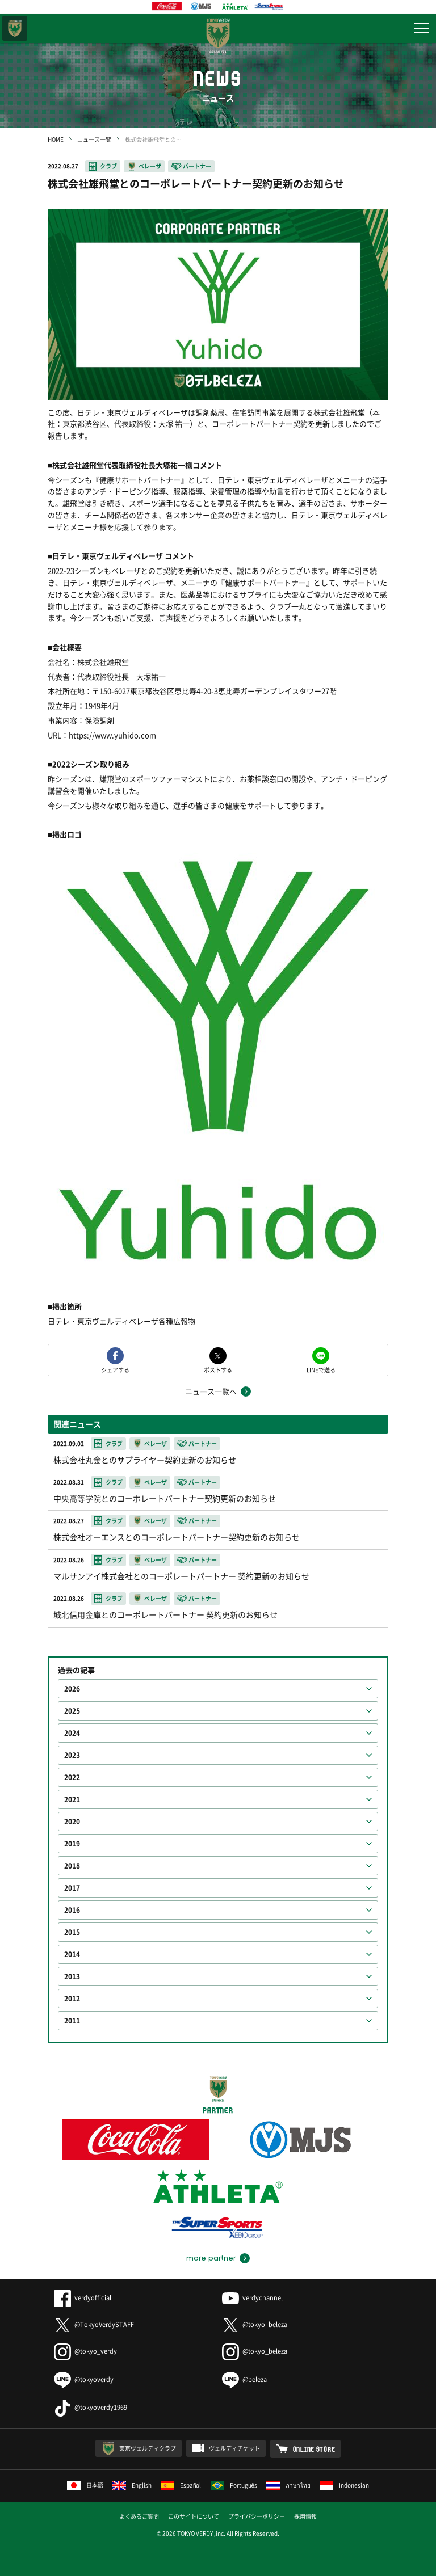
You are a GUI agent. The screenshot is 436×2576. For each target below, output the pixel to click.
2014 (72, 1954)
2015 (72, 1932)
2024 (72, 1733)
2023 (72, 1755)
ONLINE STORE (314, 2449)
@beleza (244, 2379)
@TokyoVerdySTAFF (94, 2324)
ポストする (218, 1369)
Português (234, 2485)
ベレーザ (150, 166)
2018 (72, 1866)
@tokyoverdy (84, 2379)
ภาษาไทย (288, 2485)
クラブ (108, 166)
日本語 (85, 2485)
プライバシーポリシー (256, 2516)
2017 (72, 1888)
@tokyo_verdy (85, 2351)
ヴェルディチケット (234, 2448)
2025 (72, 1711)
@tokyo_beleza (254, 2324)
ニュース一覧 (94, 139)
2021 (72, 1799)
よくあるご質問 (139, 2516)
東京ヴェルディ (14, 28)
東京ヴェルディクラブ (147, 2448)
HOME (56, 139)
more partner (211, 2258)
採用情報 (305, 2516)
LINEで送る (321, 1369)
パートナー (197, 166)
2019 (72, 1844)
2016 (72, 1910)
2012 (72, 1998)
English (132, 2485)
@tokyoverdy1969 (90, 2407)
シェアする (115, 1369)
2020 (72, 1821)
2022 (72, 1777)
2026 (72, 1689)
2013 (72, 1976)
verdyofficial (82, 2298)
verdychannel (252, 2298)
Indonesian (344, 2485)
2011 (72, 2021)
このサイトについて (193, 2516)
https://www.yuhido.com (112, 735)
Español (181, 2485)
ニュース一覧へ (211, 1391)
